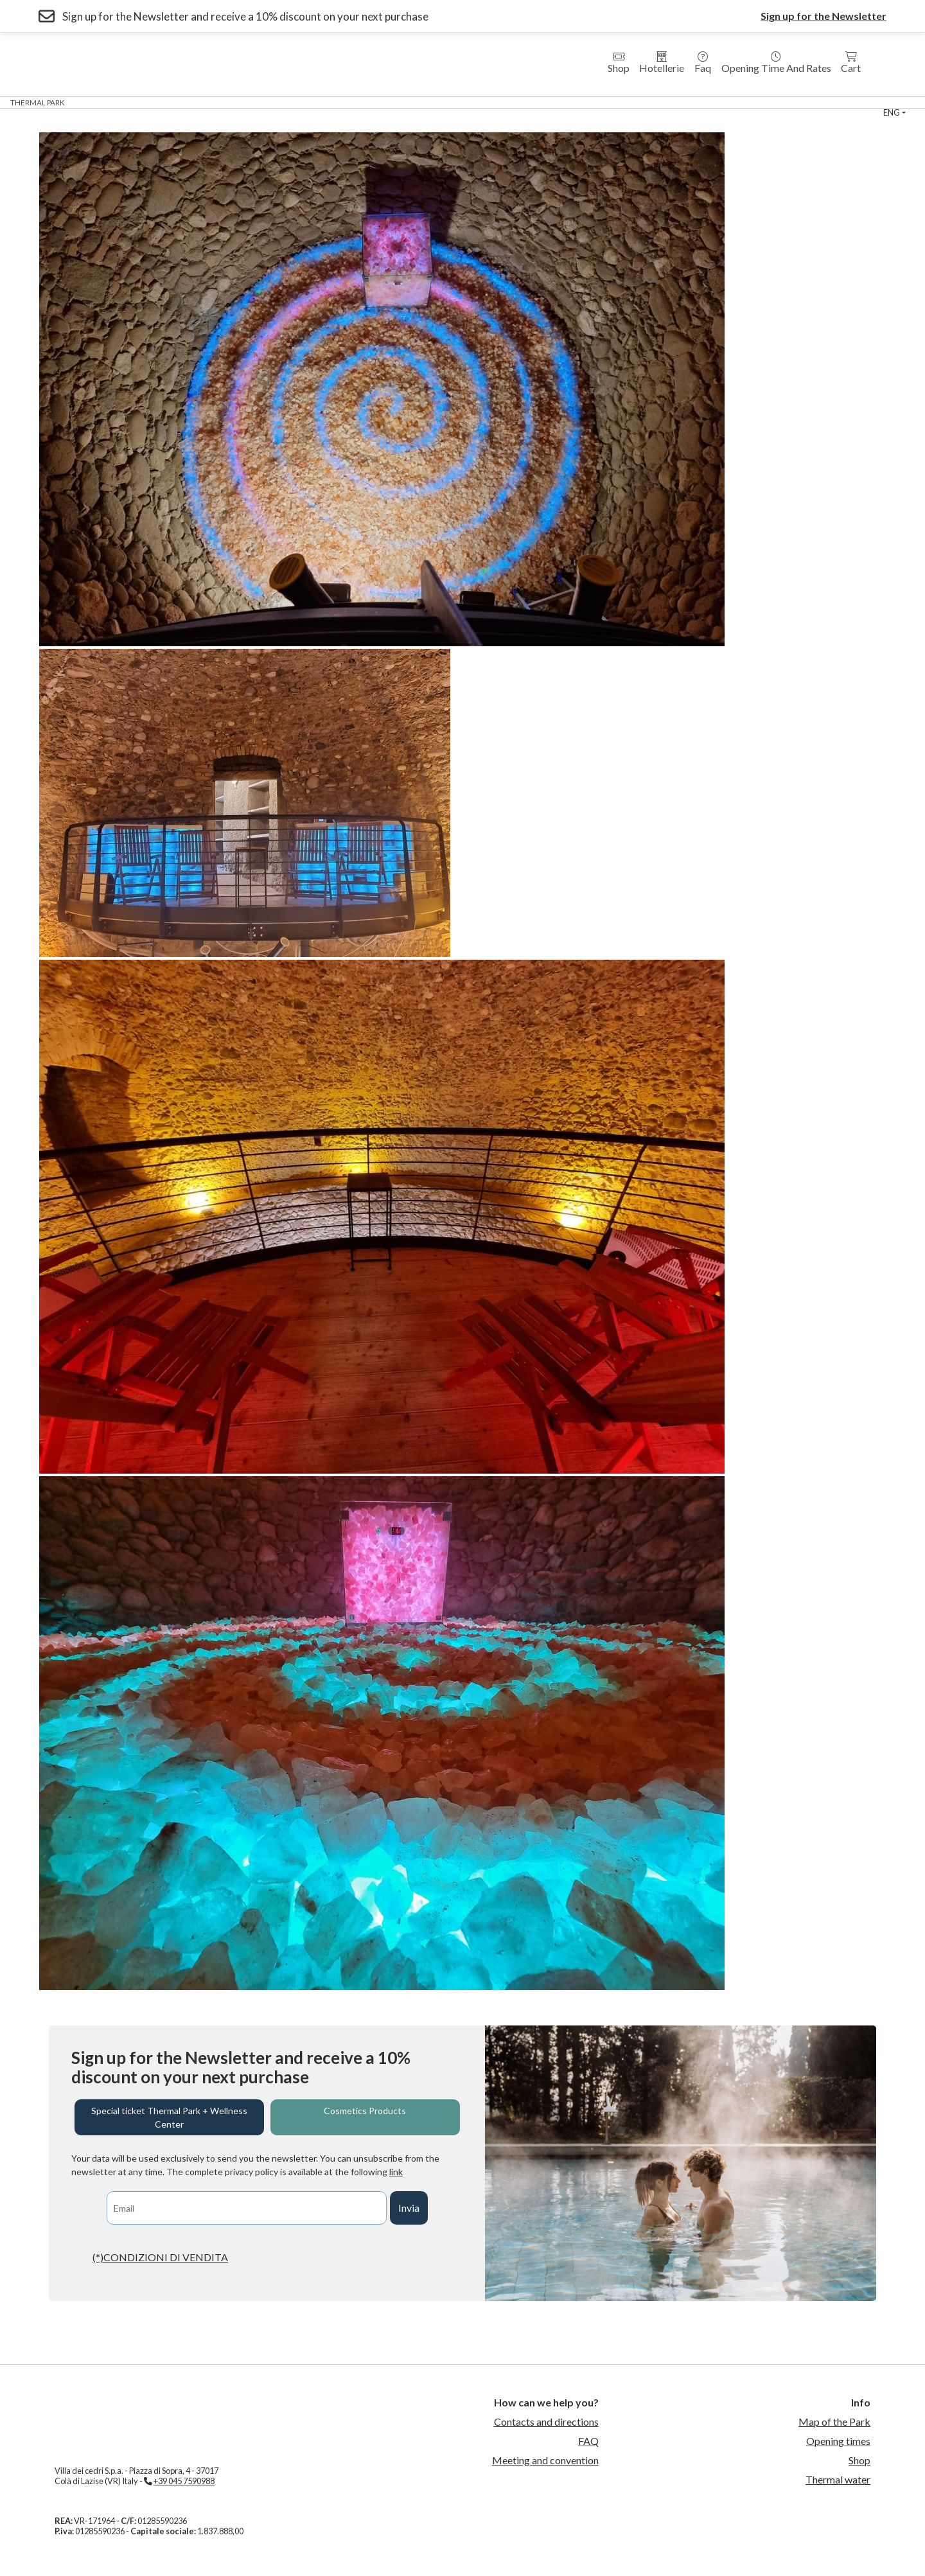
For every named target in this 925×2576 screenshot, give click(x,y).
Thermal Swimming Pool (553, 102)
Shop (619, 62)
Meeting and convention (545, 2460)
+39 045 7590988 (184, 2481)
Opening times (838, 2441)
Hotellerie (661, 62)
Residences (297, 102)
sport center (649, 102)
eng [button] (891, 112)
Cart (851, 62)
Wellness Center (119, 102)
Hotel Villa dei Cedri (214, 102)
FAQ (588, 2441)
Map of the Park (834, 2421)
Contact (762, 102)
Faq (702, 62)
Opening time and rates (776, 62)
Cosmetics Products (365, 2110)
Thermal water (838, 2479)
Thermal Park (37, 102)
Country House (370, 102)
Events (710, 102)
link (396, 2171)
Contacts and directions (546, 2421)
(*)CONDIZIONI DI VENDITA (160, 2257)
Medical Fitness (452, 102)
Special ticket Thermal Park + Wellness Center (169, 2117)
